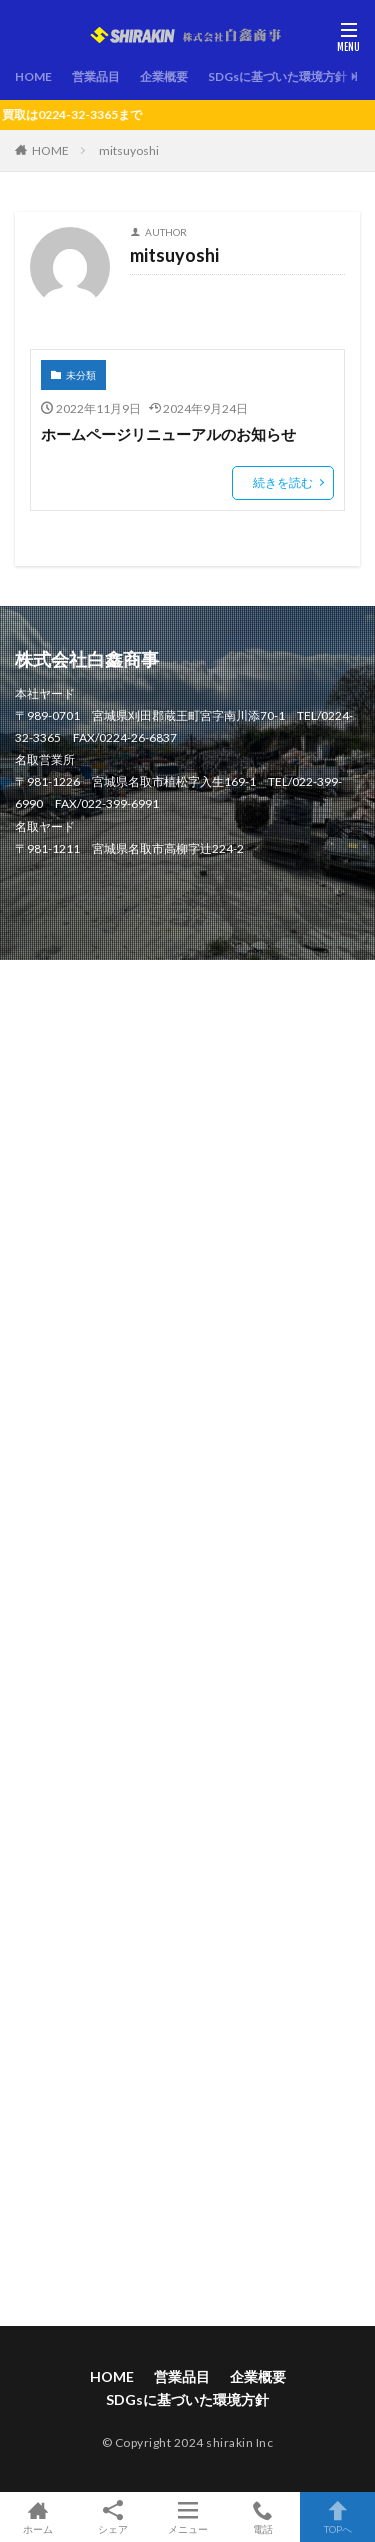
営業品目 (96, 76)
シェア (112, 2517)
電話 (262, 2517)
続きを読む (283, 482)
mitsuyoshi (129, 150)
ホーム (37, 2517)
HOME (33, 76)
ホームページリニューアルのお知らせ (168, 434)
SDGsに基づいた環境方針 (277, 76)
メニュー (187, 2517)
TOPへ (337, 2517)
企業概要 (164, 76)
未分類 (81, 375)
